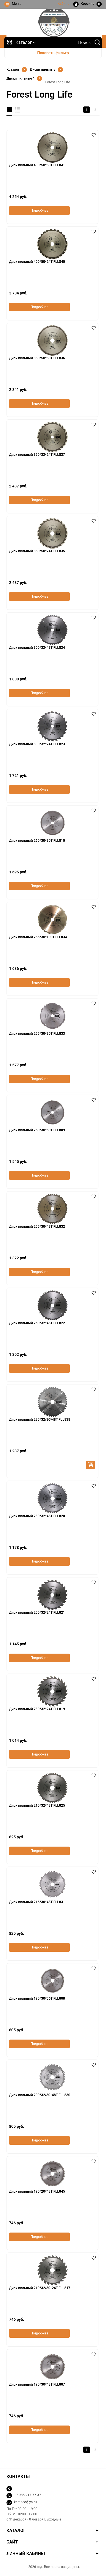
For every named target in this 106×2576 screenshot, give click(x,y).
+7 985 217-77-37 (27, 2495)
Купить (90, 1465)
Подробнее (39, 210)
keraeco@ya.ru (25, 2502)
